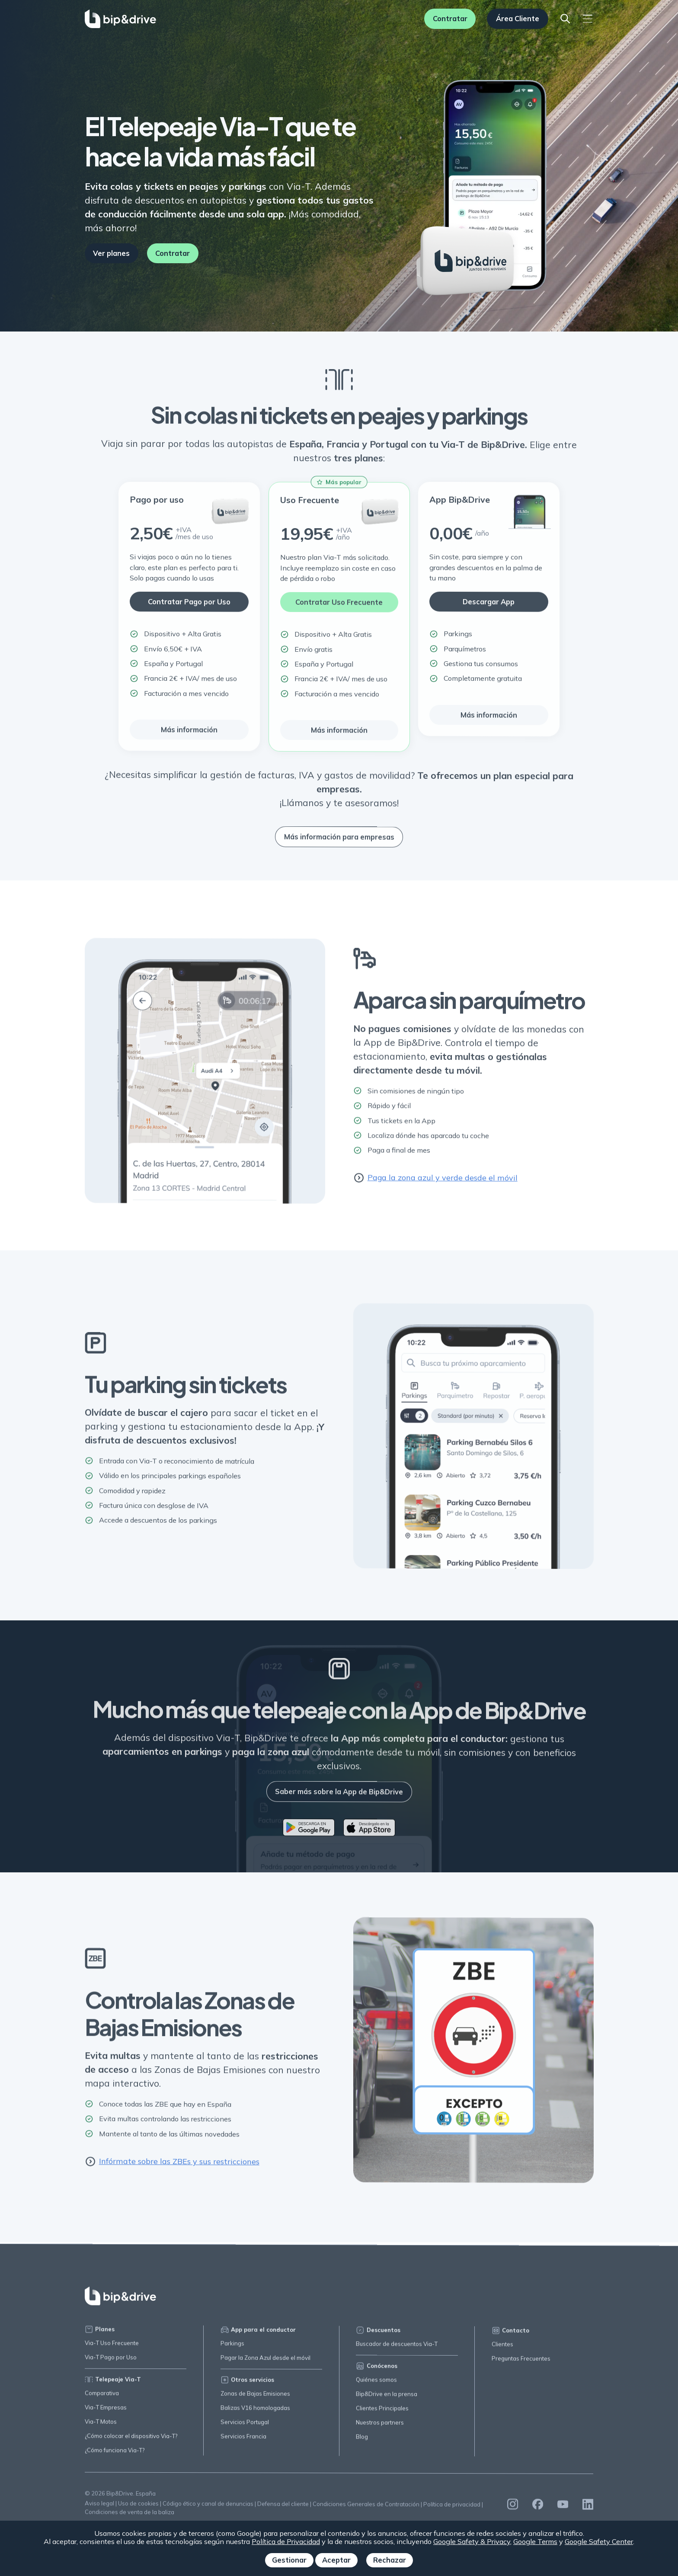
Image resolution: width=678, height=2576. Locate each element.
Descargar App (489, 606)
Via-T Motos (101, 2425)
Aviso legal (99, 2506)
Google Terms (535, 2541)
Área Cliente (517, 18)
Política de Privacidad (286, 2541)
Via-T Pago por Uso (111, 2360)
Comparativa (102, 2396)
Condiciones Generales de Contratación (366, 2509)
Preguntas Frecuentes (521, 2364)
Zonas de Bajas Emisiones (255, 2398)
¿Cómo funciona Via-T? (114, 2453)
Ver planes (111, 253)
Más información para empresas (339, 842)
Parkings (232, 2347)
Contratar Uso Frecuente (339, 607)
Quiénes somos (376, 2384)
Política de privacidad (451, 2510)
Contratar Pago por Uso (189, 607)
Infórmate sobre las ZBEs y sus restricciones (172, 2166)
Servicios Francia (243, 2440)
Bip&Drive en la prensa (386, 2399)
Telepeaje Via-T (113, 2382)
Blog (362, 2441)
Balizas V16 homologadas (255, 2412)
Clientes (502, 2350)
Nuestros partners (380, 2427)
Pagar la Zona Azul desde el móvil (265, 2362)
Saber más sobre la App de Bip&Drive (339, 1797)
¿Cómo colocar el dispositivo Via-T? (131, 2439)
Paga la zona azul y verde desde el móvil (435, 1182)
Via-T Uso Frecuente (112, 2346)
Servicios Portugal (245, 2426)
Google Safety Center (599, 2541)
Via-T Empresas (106, 2410)
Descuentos (378, 2335)
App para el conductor (258, 2334)
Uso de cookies (138, 2507)
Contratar (450, 18)
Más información (189, 734)
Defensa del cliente (283, 2508)
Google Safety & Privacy (471, 2541)
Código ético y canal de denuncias (208, 2508)
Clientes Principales (382, 2413)
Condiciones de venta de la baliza (129, 2515)
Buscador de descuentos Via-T (397, 2349)
